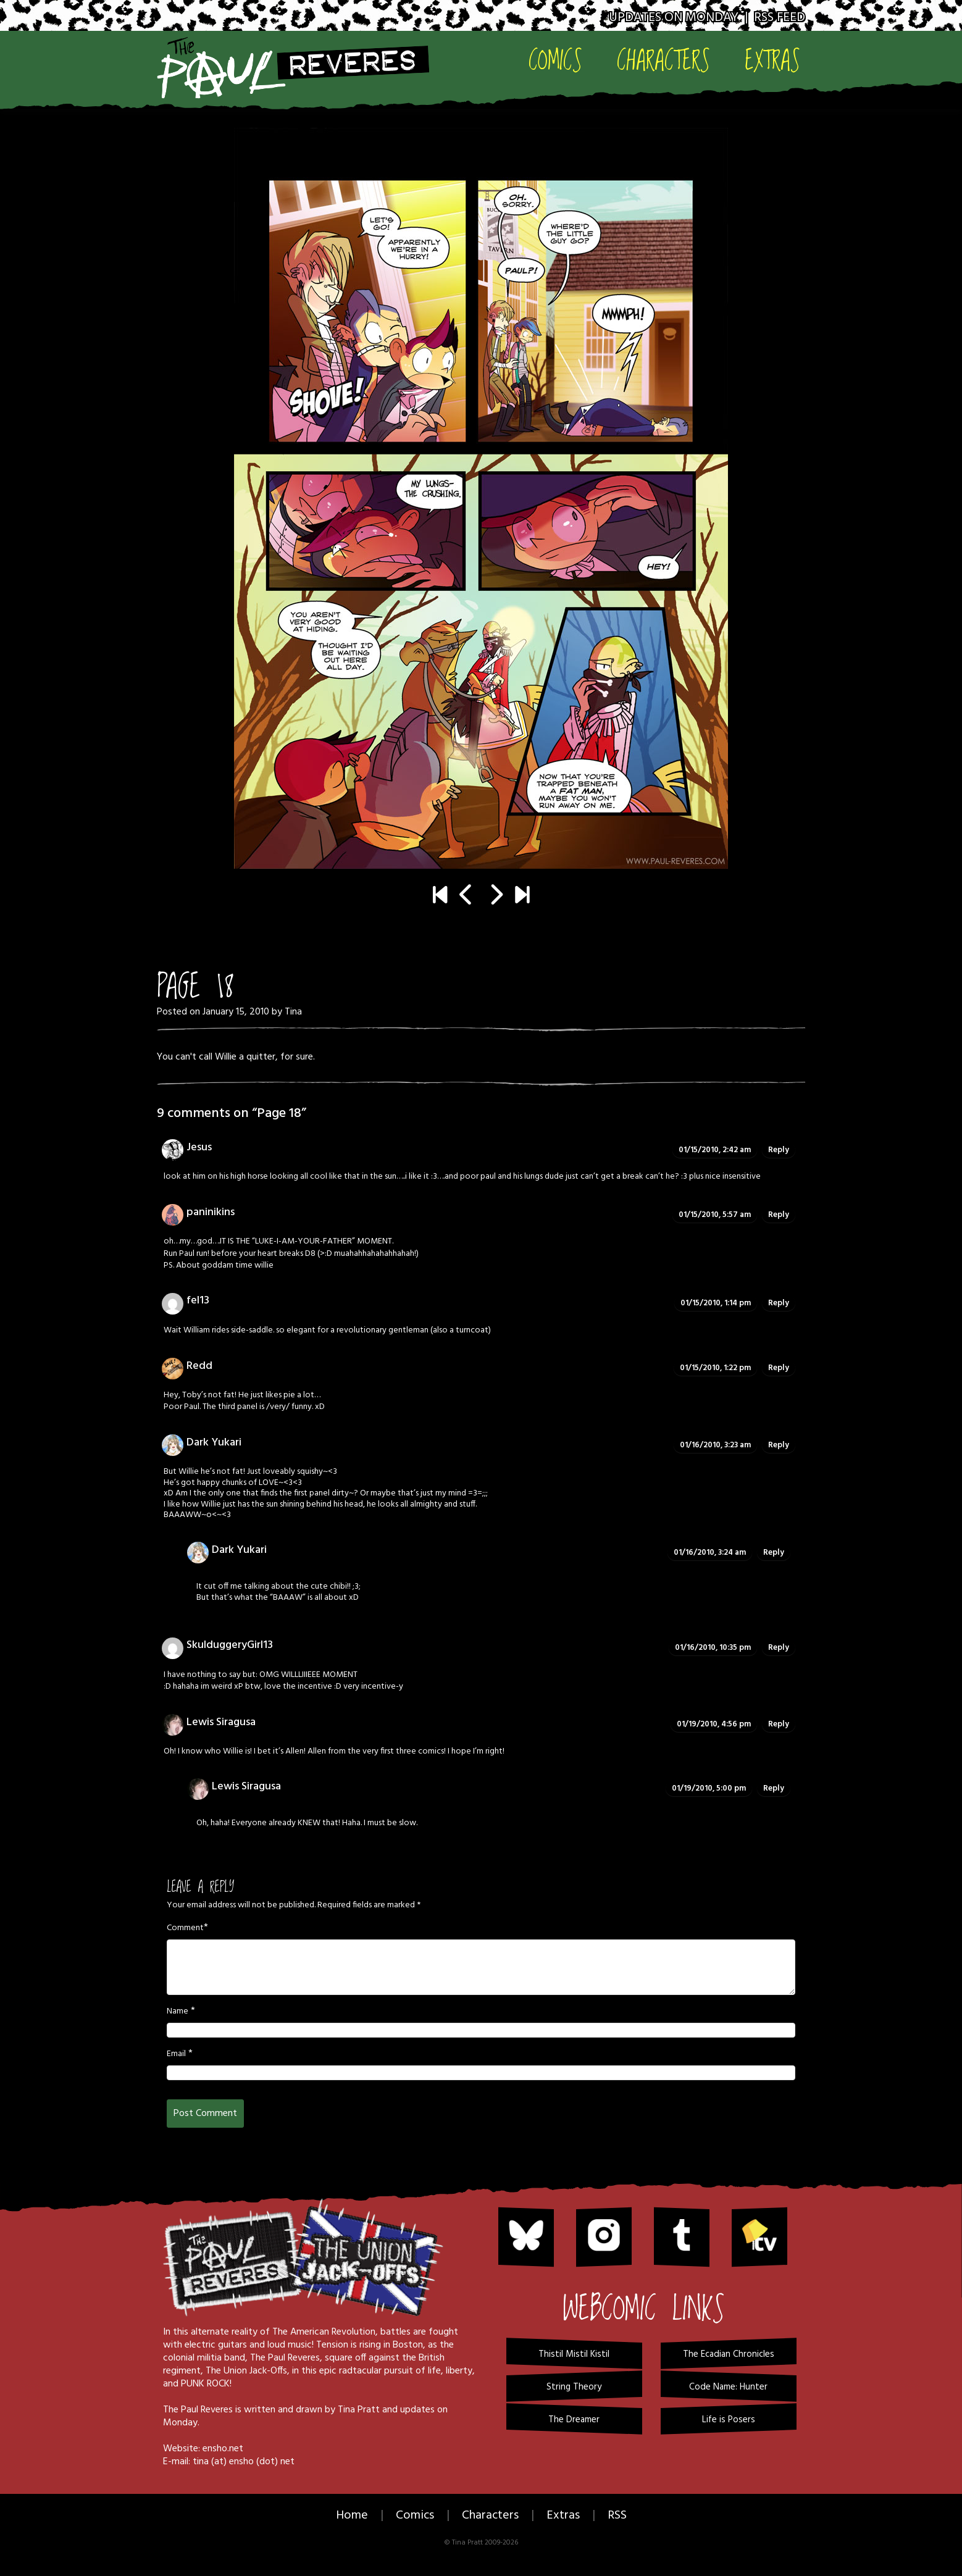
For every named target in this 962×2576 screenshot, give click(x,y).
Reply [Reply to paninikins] (778, 1214)
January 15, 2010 (236, 1012)
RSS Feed (779, 17)
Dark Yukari (213, 1443)
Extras (772, 59)
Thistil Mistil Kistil (573, 2354)
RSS (617, 2515)
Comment (185, 1928)
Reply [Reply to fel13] (778, 1303)
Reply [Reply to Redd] (778, 1367)
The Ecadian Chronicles (728, 2354)
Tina (293, 1012)
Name (177, 2011)
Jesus (199, 1147)
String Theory (573, 2387)
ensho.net (223, 2449)
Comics (555, 59)
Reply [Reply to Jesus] (778, 1150)
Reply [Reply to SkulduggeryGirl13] (778, 1647)
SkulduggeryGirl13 (229, 1645)
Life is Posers (728, 2419)
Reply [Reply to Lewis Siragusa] (778, 1724)
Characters (663, 59)
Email (176, 2054)
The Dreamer (574, 2419)
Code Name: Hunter (728, 2387)
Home (352, 2515)
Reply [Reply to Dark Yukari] (778, 1445)
